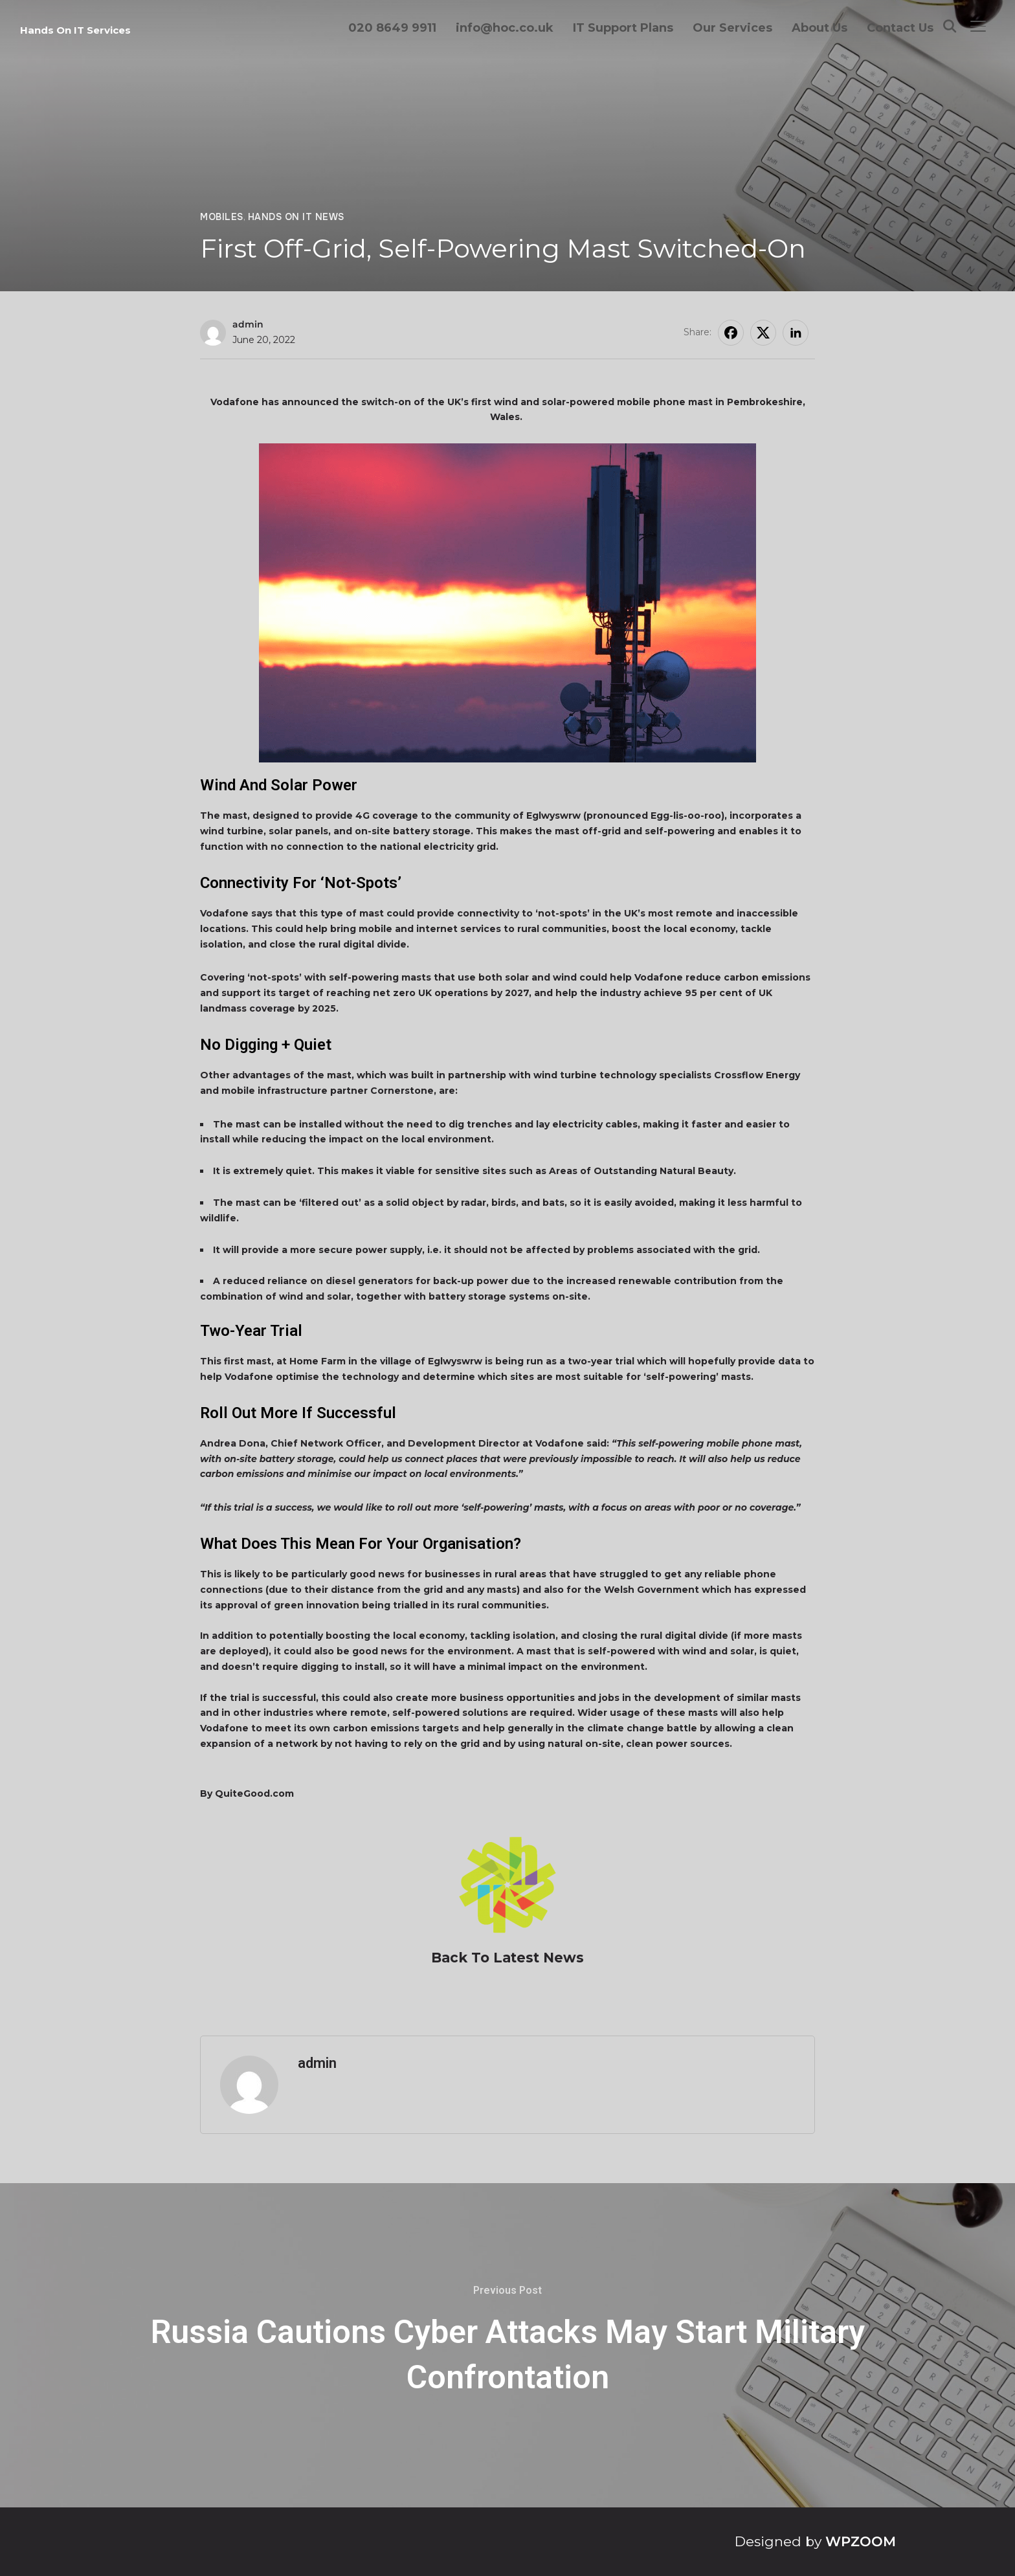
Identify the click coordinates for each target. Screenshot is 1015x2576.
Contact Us (900, 28)
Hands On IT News (296, 217)
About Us (819, 28)
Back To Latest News (507, 1957)
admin (247, 324)
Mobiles (221, 217)
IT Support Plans (623, 28)
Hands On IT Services (75, 30)
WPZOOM (860, 2541)
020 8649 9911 (392, 28)
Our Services (732, 28)
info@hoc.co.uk (504, 28)
